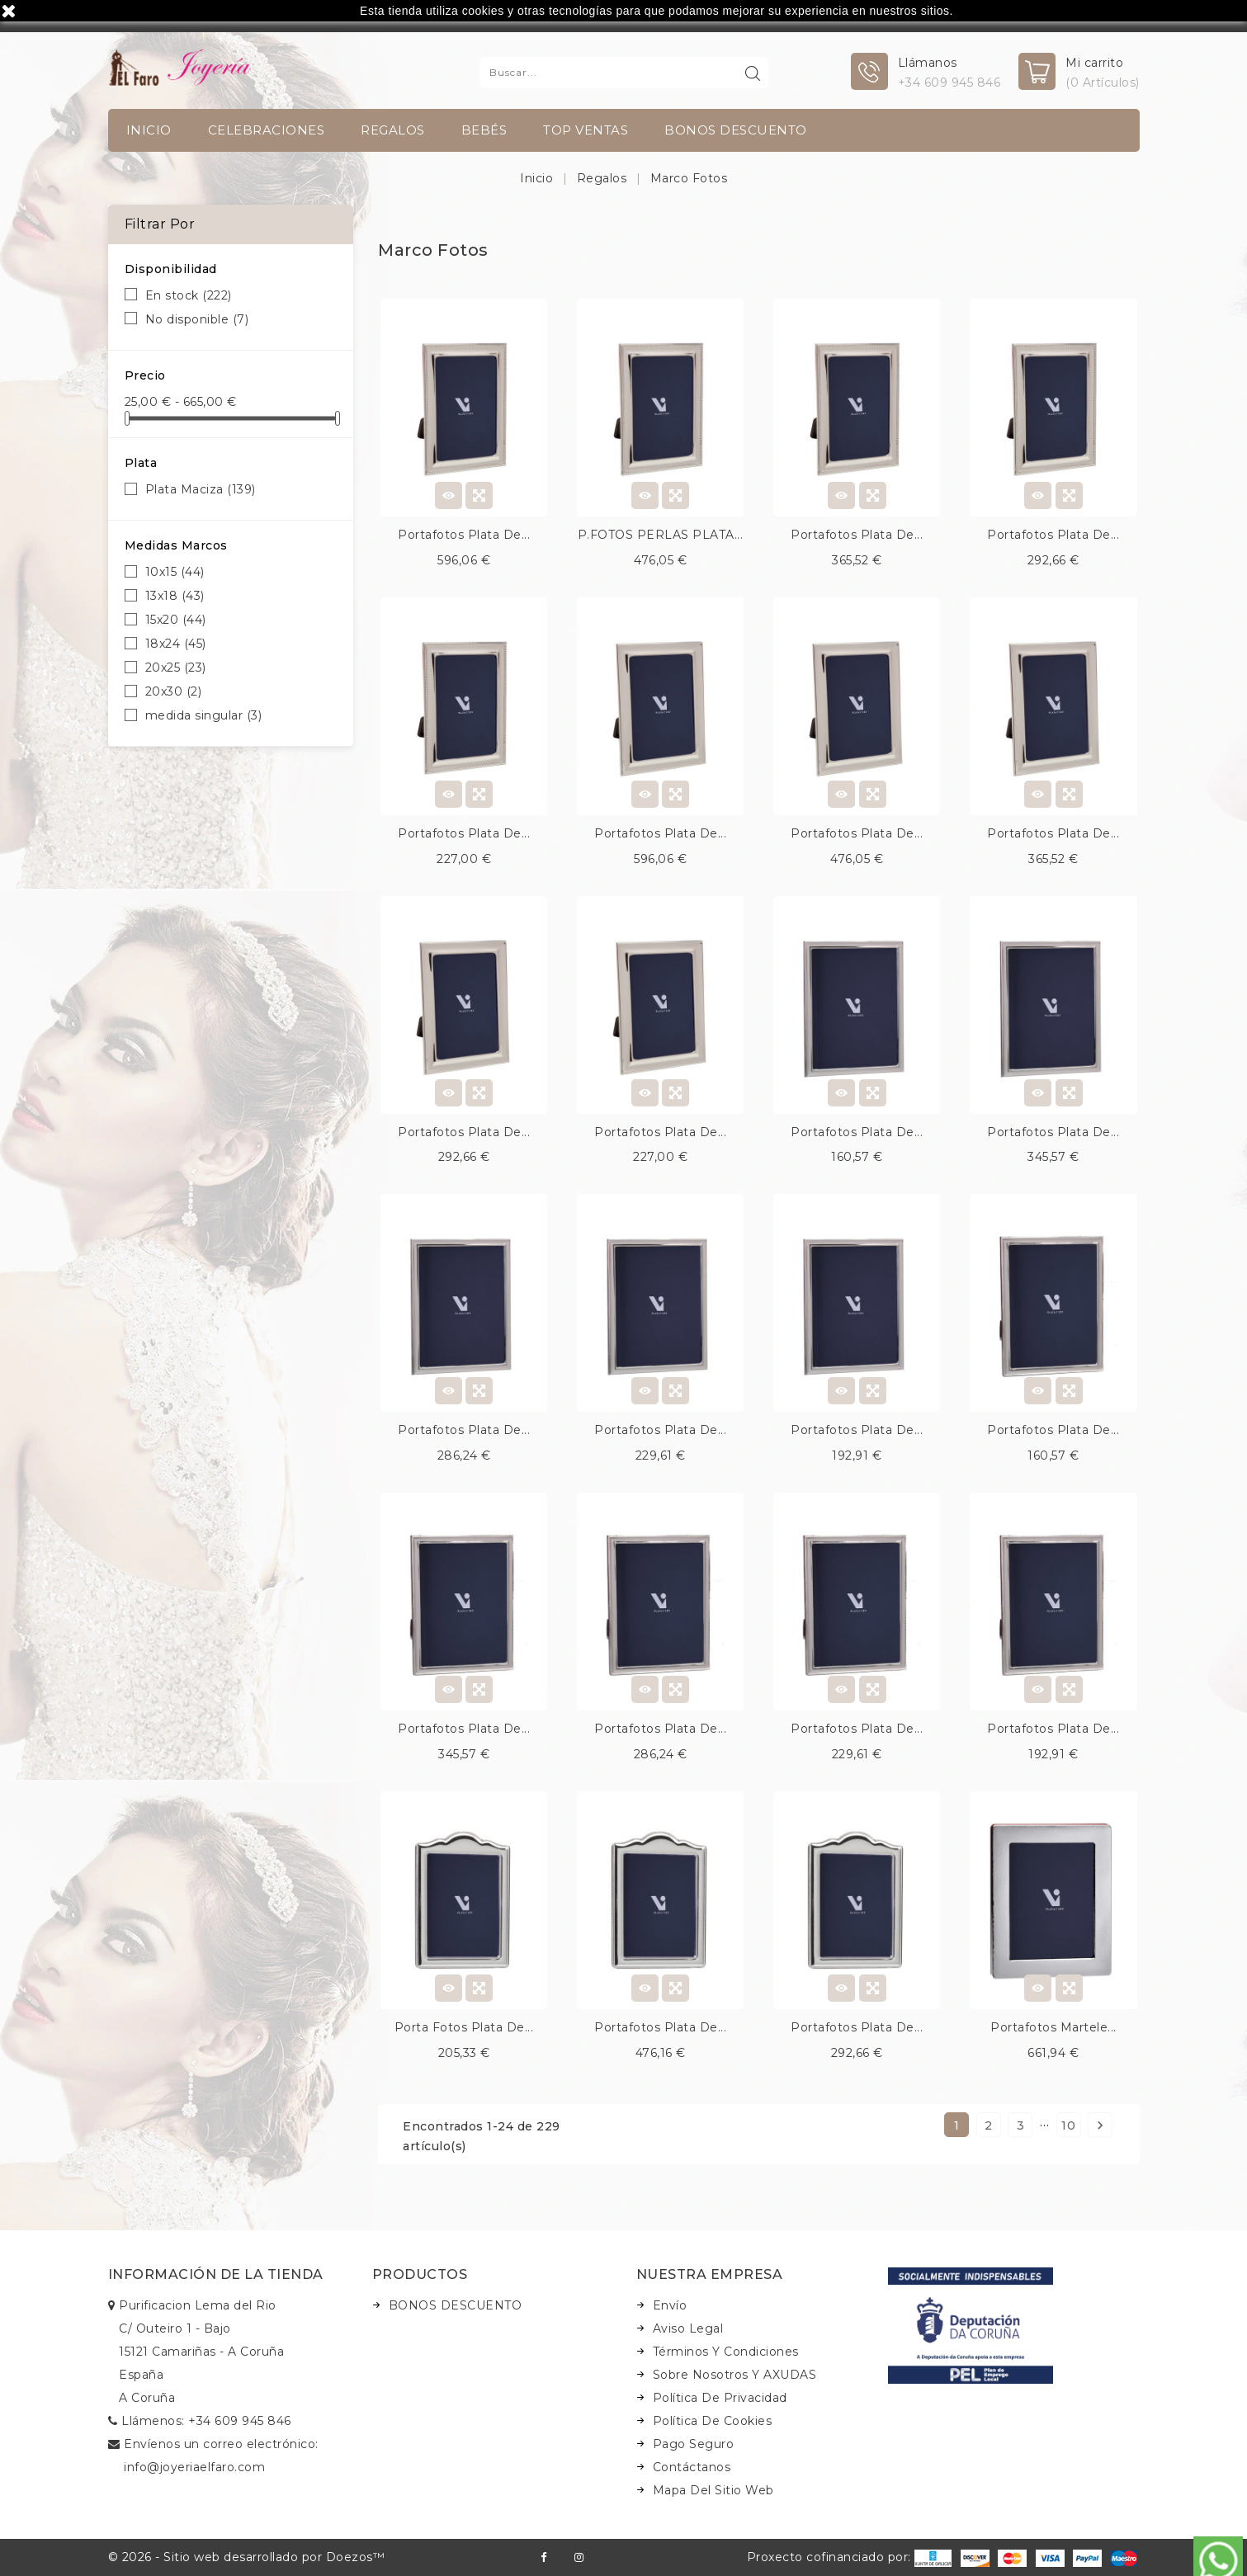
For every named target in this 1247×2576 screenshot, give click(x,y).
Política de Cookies (712, 2420)
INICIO (149, 130)
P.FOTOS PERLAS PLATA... (661, 534)
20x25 (175, 667)
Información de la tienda (216, 2274)
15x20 (175, 619)
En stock (188, 295)
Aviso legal (688, 2328)
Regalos (393, 130)
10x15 (175, 571)
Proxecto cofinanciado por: (849, 2557)
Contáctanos (692, 2467)
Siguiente (1100, 2125)
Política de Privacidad (720, 2397)
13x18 (175, 595)
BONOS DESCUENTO (735, 130)
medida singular (203, 715)
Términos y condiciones (726, 2351)
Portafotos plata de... (464, 534)
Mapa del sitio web (713, 2490)
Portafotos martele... (1053, 2027)
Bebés (484, 130)
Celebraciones (266, 130)
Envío (670, 2305)
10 (1068, 2125)
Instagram (578, 2557)
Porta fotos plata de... (464, 2027)
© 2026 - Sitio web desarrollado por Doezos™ (246, 2557)
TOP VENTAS (585, 130)
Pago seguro (694, 2444)
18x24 (175, 643)
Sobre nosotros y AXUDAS (735, 2374)
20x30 (173, 691)
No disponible (197, 319)
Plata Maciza (200, 489)
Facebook (543, 2557)
